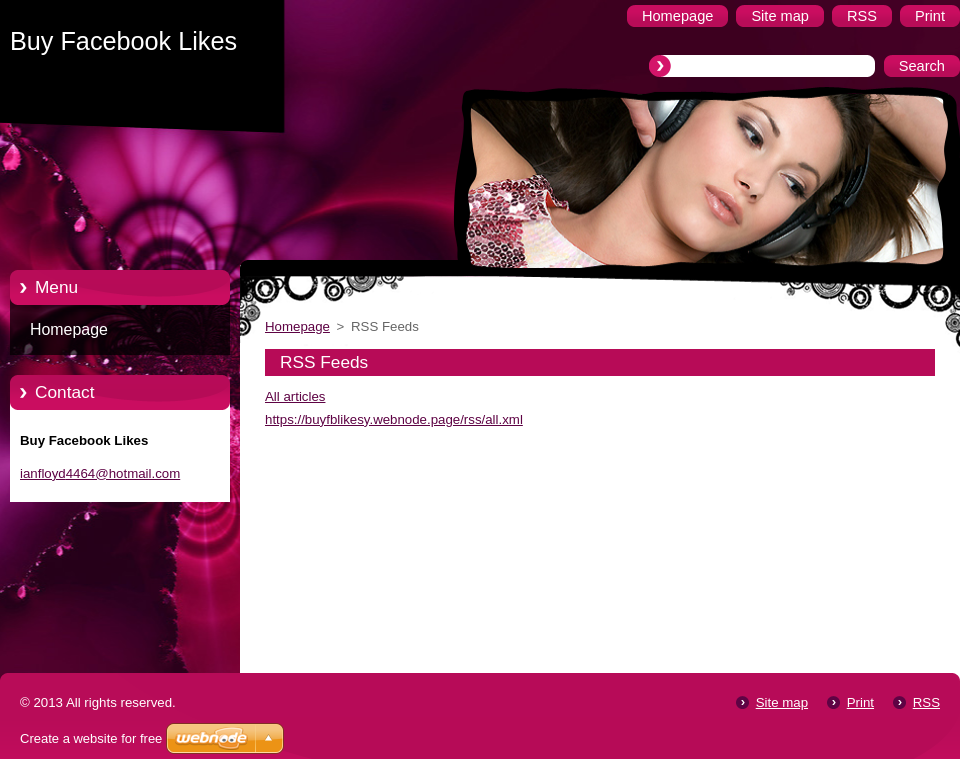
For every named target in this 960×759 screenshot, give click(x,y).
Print (860, 702)
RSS (926, 702)
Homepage (69, 329)
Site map (782, 702)
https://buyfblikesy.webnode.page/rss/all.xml (394, 419)
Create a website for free (91, 738)
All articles (295, 396)
